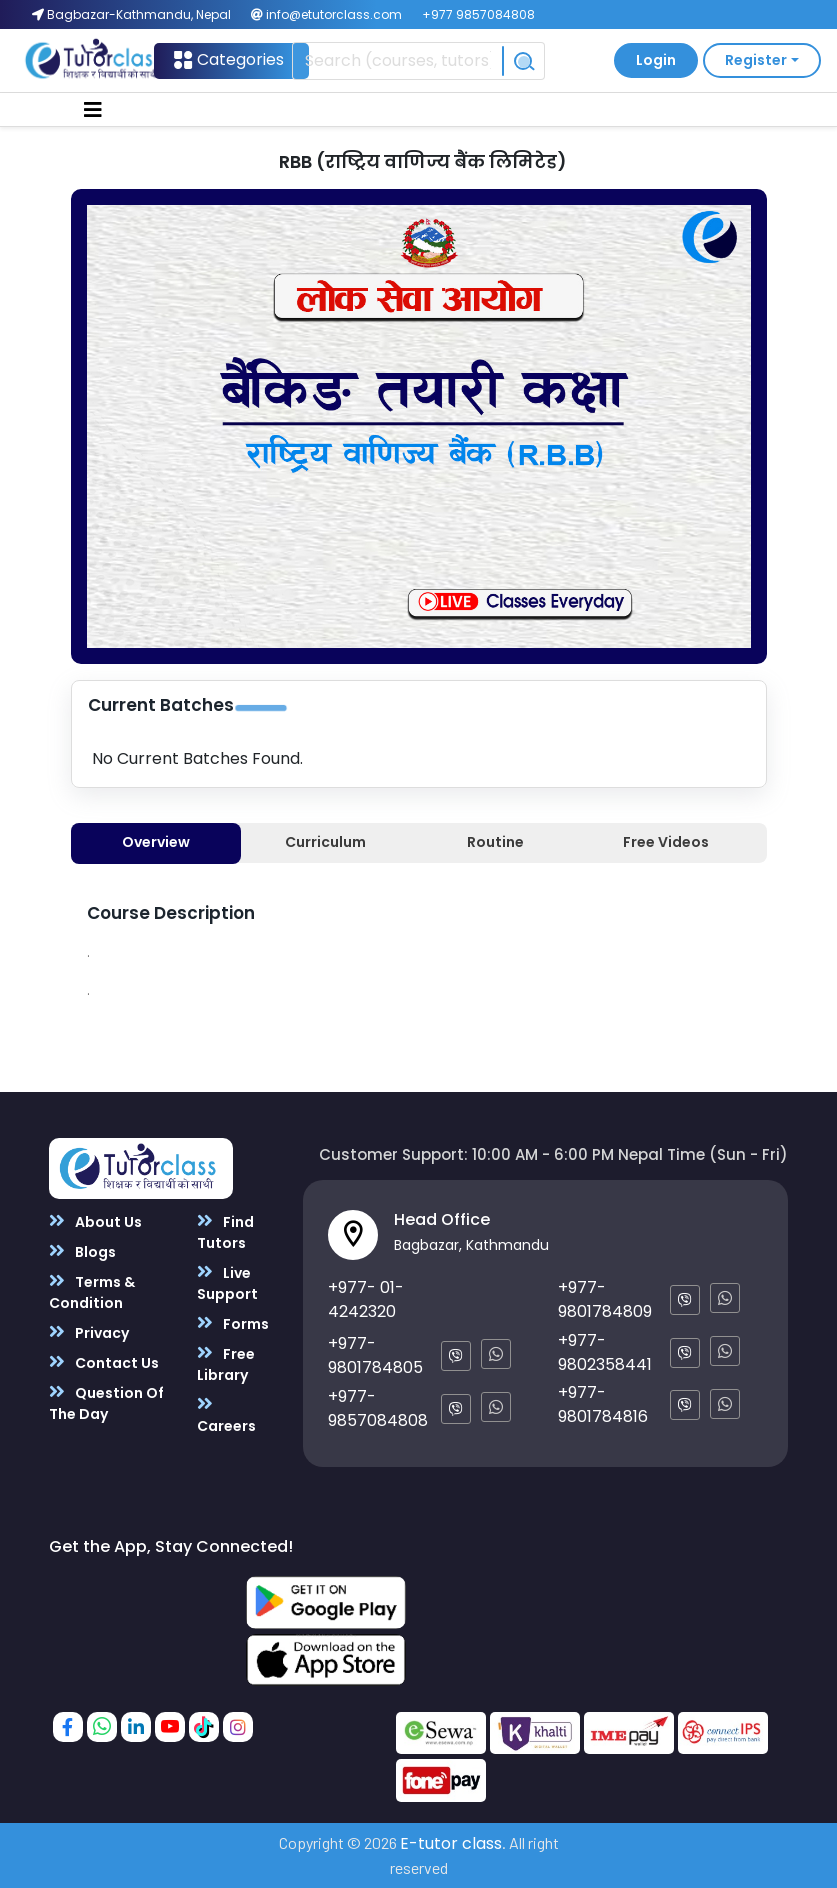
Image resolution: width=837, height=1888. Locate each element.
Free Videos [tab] (666, 842)
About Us (95, 1221)
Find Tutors (225, 1232)
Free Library (226, 1364)
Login (656, 60)
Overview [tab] (156, 842)
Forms (233, 1323)
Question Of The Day (106, 1403)
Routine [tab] (495, 842)
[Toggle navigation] (93, 110)
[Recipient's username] (397, 61)
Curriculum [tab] (325, 842)
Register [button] (756, 60)
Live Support (227, 1283)
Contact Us (104, 1362)
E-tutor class (451, 1843)
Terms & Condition (92, 1292)
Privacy (89, 1332)
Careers (226, 1415)
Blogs (82, 1251)
